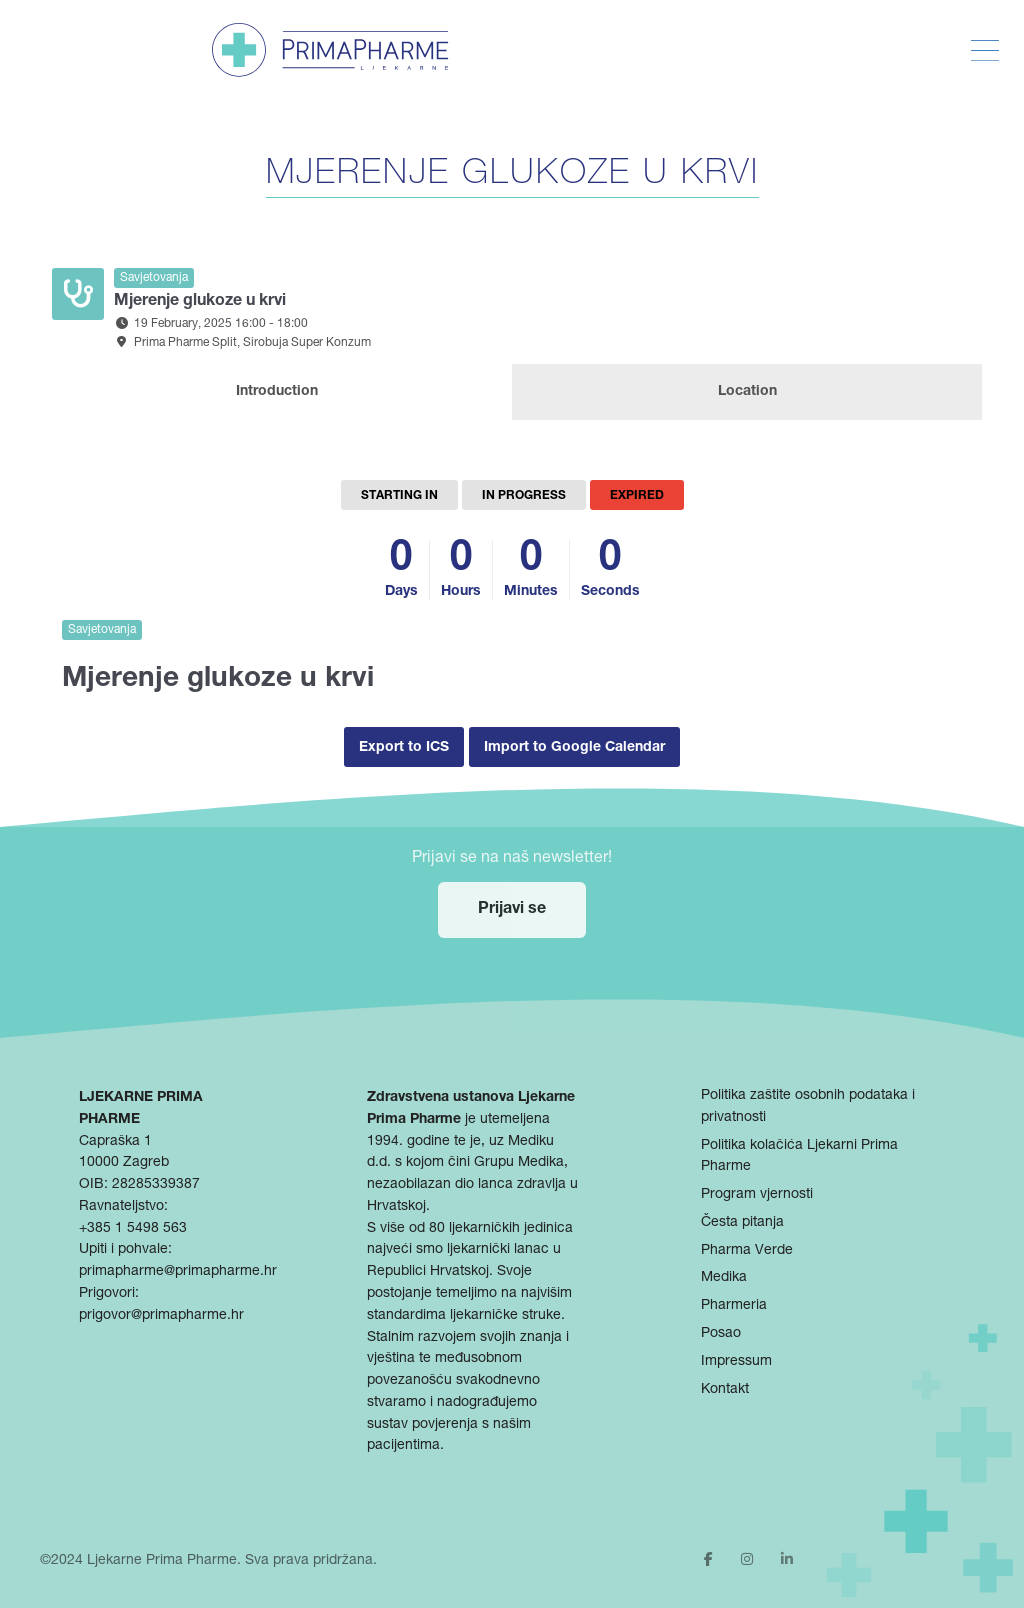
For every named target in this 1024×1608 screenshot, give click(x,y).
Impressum (736, 1362)
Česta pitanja (742, 1223)
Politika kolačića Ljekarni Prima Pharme (799, 1157)
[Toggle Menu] (985, 51)
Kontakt (725, 1390)
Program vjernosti (757, 1195)
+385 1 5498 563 (133, 1229)
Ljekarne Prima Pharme (162, 1561)
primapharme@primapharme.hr (178, 1272)
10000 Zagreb (124, 1163)
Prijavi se (512, 910)
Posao (721, 1334)
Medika (724, 1278)
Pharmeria (734, 1306)
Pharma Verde (747, 1251)
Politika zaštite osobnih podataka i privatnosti (808, 1107)
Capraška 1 (115, 1142)
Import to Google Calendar (574, 748)
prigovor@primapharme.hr (161, 1316)
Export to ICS (404, 748)
